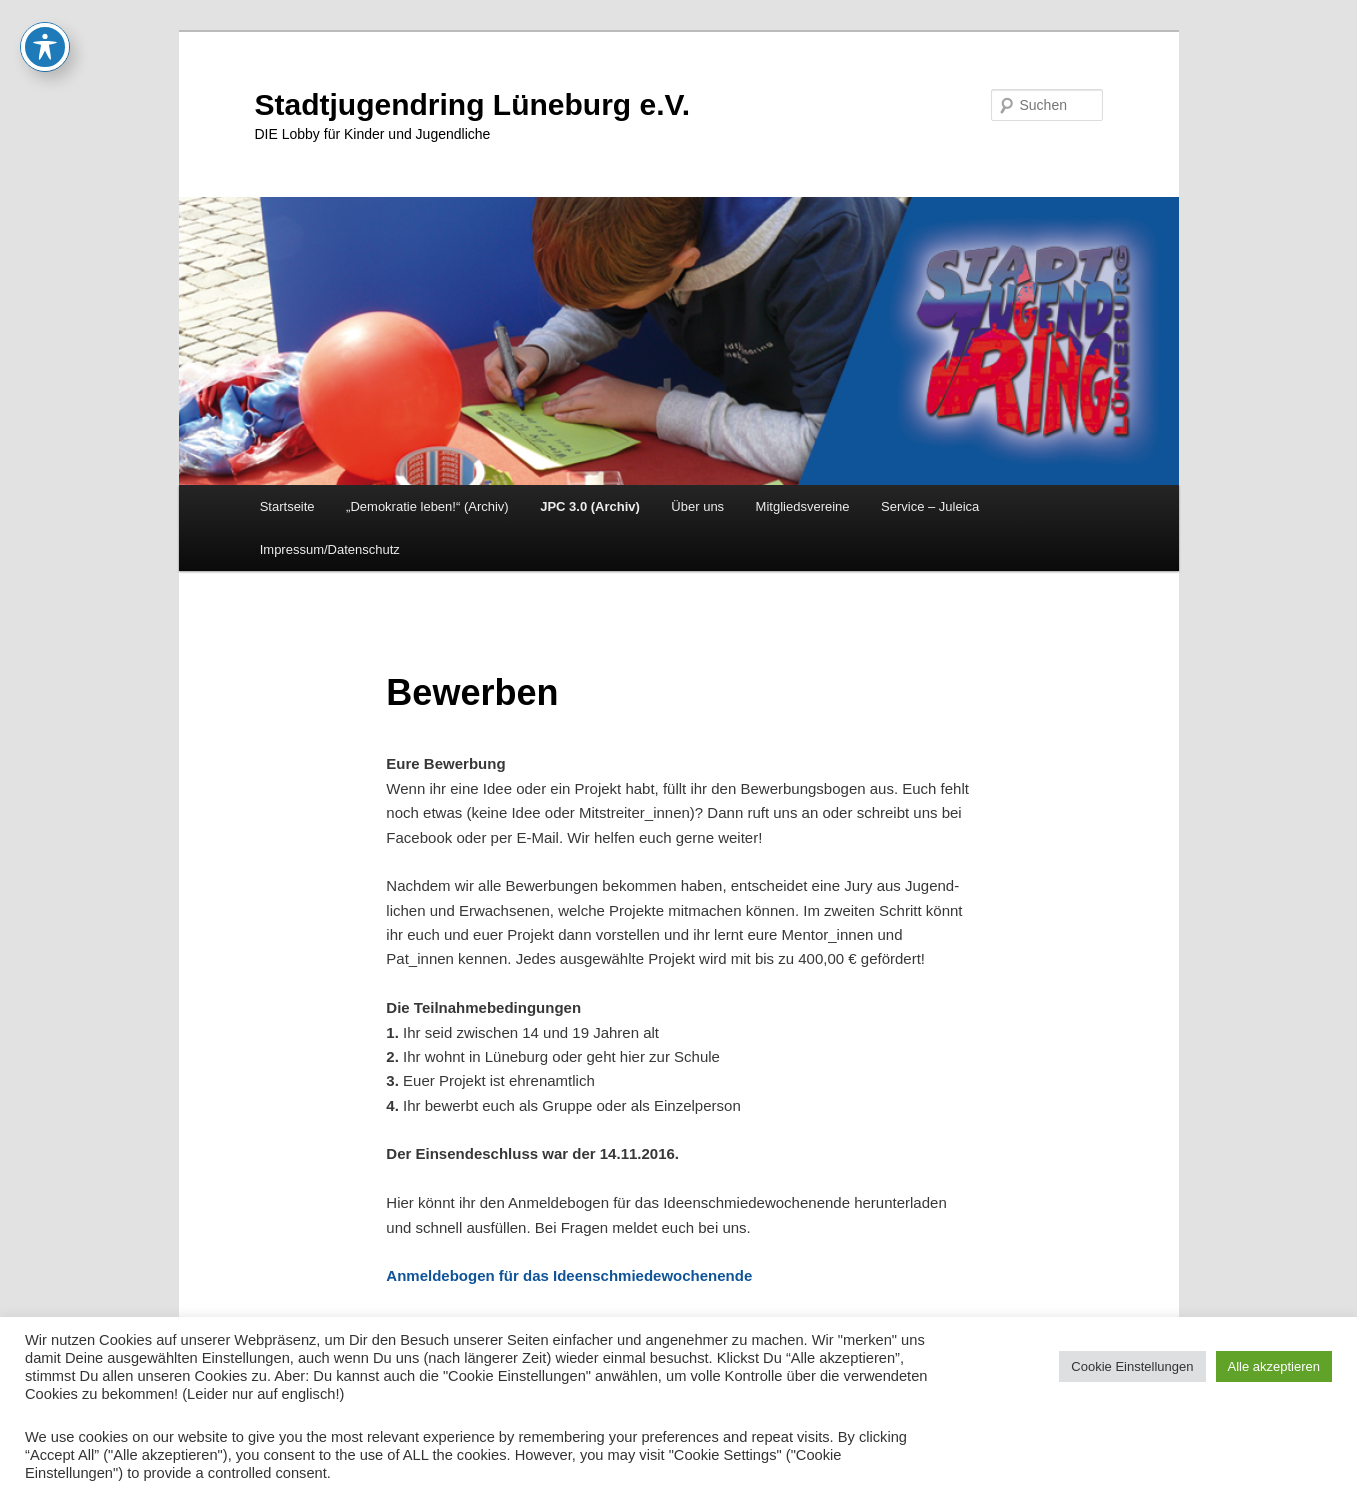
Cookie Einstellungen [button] (1132, 1366)
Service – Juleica (930, 506)
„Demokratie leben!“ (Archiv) (427, 506)
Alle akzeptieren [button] (1274, 1366)
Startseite (287, 506)
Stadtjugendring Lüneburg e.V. (473, 104)
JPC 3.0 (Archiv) (590, 506)
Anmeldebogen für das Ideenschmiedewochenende (569, 1275)
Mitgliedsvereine (803, 506)
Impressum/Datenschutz (330, 549)
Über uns (697, 506)
